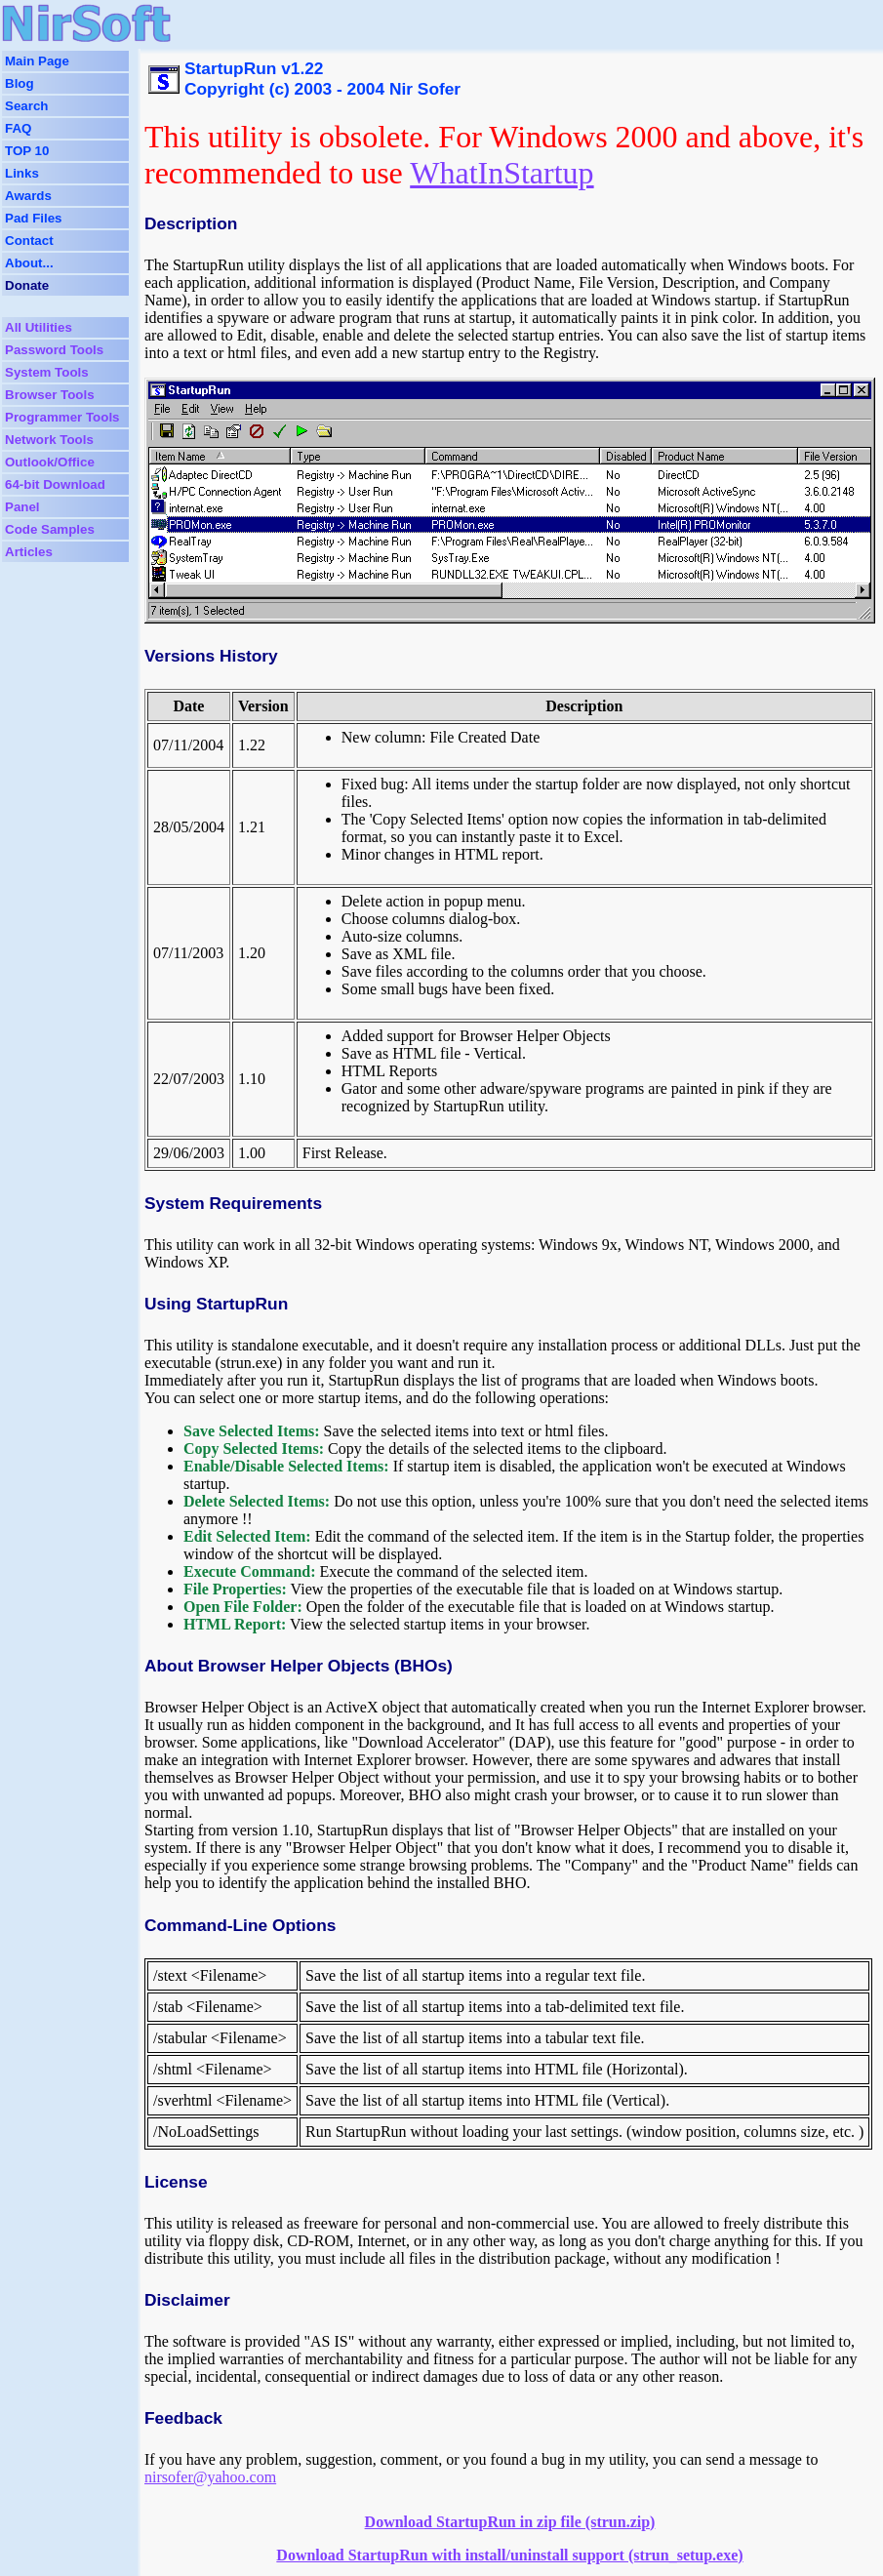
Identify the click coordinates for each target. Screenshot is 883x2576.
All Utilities (38, 327)
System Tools (47, 372)
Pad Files (33, 218)
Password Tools (54, 349)
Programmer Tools (62, 417)
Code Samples (50, 529)
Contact (29, 240)
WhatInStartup (501, 172)
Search (26, 106)
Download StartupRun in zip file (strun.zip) (510, 2522)
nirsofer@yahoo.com (210, 2477)
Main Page (37, 61)
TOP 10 (27, 150)
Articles (29, 551)
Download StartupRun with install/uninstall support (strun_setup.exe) (509, 2555)
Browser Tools (50, 394)
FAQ (18, 128)
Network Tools (49, 439)
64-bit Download (55, 484)
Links (22, 173)
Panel (22, 507)
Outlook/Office (50, 462)
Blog (19, 83)
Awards (28, 195)
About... (29, 263)
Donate (27, 285)
